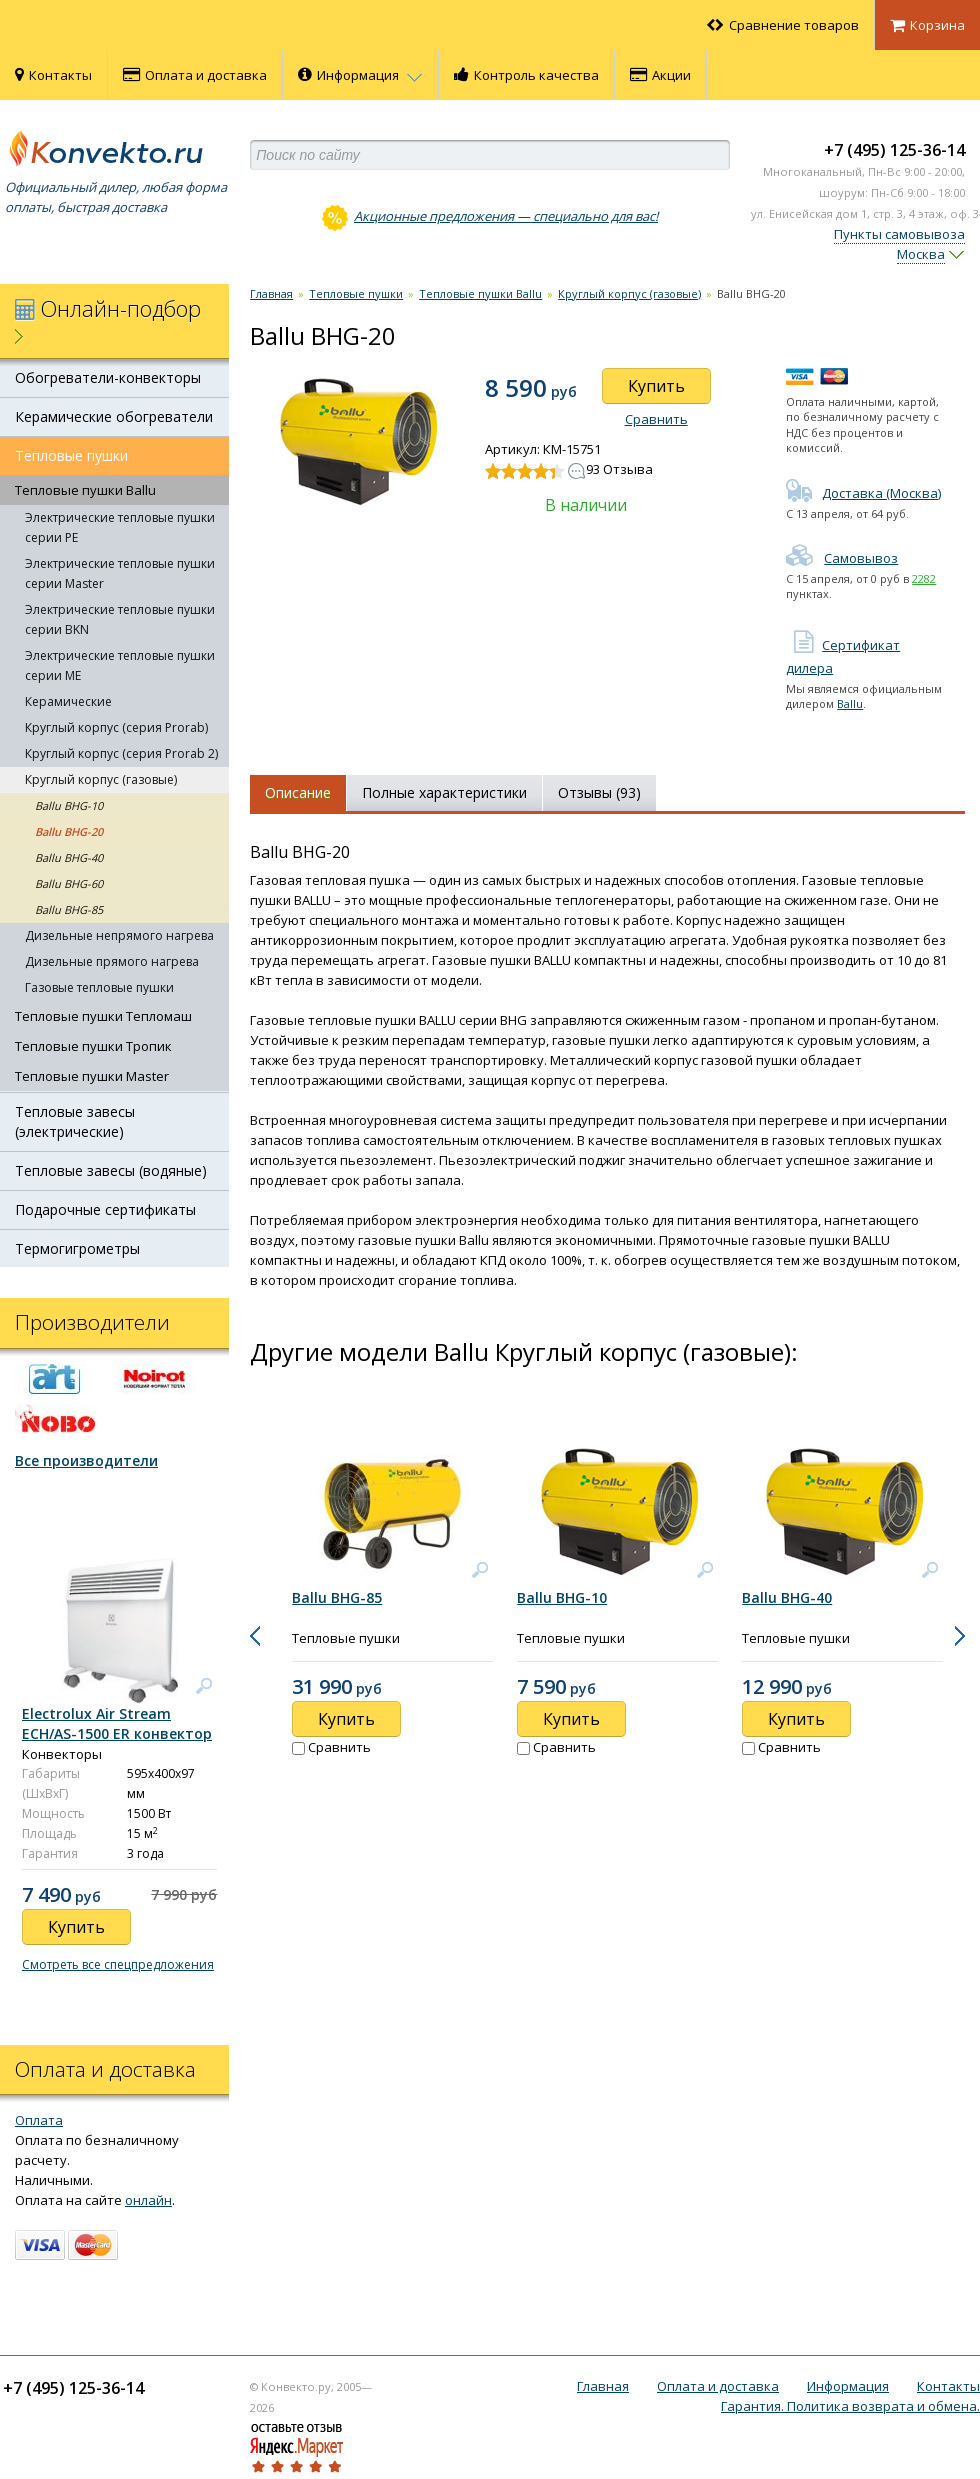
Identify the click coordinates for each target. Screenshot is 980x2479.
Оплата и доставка (195, 75)
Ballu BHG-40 (69, 857)
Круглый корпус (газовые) (101, 779)
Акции (660, 75)
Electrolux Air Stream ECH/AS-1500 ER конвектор (117, 1723)
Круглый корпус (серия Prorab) (116, 727)
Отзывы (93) (599, 792)
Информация (360, 75)
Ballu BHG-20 (69, 831)
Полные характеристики (444, 792)
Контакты (53, 75)
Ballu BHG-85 (69, 909)
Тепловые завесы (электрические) (75, 1121)
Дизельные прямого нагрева (112, 961)
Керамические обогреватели (114, 416)
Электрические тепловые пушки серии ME (120, 665)
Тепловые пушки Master (92, 1076)
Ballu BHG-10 (69, 805)
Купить (656, 386)
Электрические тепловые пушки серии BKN (120, 619)
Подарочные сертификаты (105, 1209)
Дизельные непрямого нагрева (119, 935)
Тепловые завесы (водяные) (111, 1170)
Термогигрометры (77, 1248)
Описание (298, 792)
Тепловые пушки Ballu (85, 490)
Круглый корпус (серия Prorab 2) (121, 753)
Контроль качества (526, 75)
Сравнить (656, 419)
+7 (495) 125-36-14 (894, 150)
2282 (924, 578)
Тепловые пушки (71, 455)
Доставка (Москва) (863, 493)
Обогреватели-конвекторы (108, 377)
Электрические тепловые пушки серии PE (120, 527)
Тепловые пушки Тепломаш (103, 1016)
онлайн (148, 2200)
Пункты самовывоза (899, 234)
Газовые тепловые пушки (99, 987)
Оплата (39, 2120)
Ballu (850, 703)
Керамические (68, 701)
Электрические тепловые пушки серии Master (120, 573)
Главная (271, 293)
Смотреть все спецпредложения (118, 1964)
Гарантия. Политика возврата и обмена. (850, 2406)
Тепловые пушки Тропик (93, 1046)
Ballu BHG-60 (69, 883)
